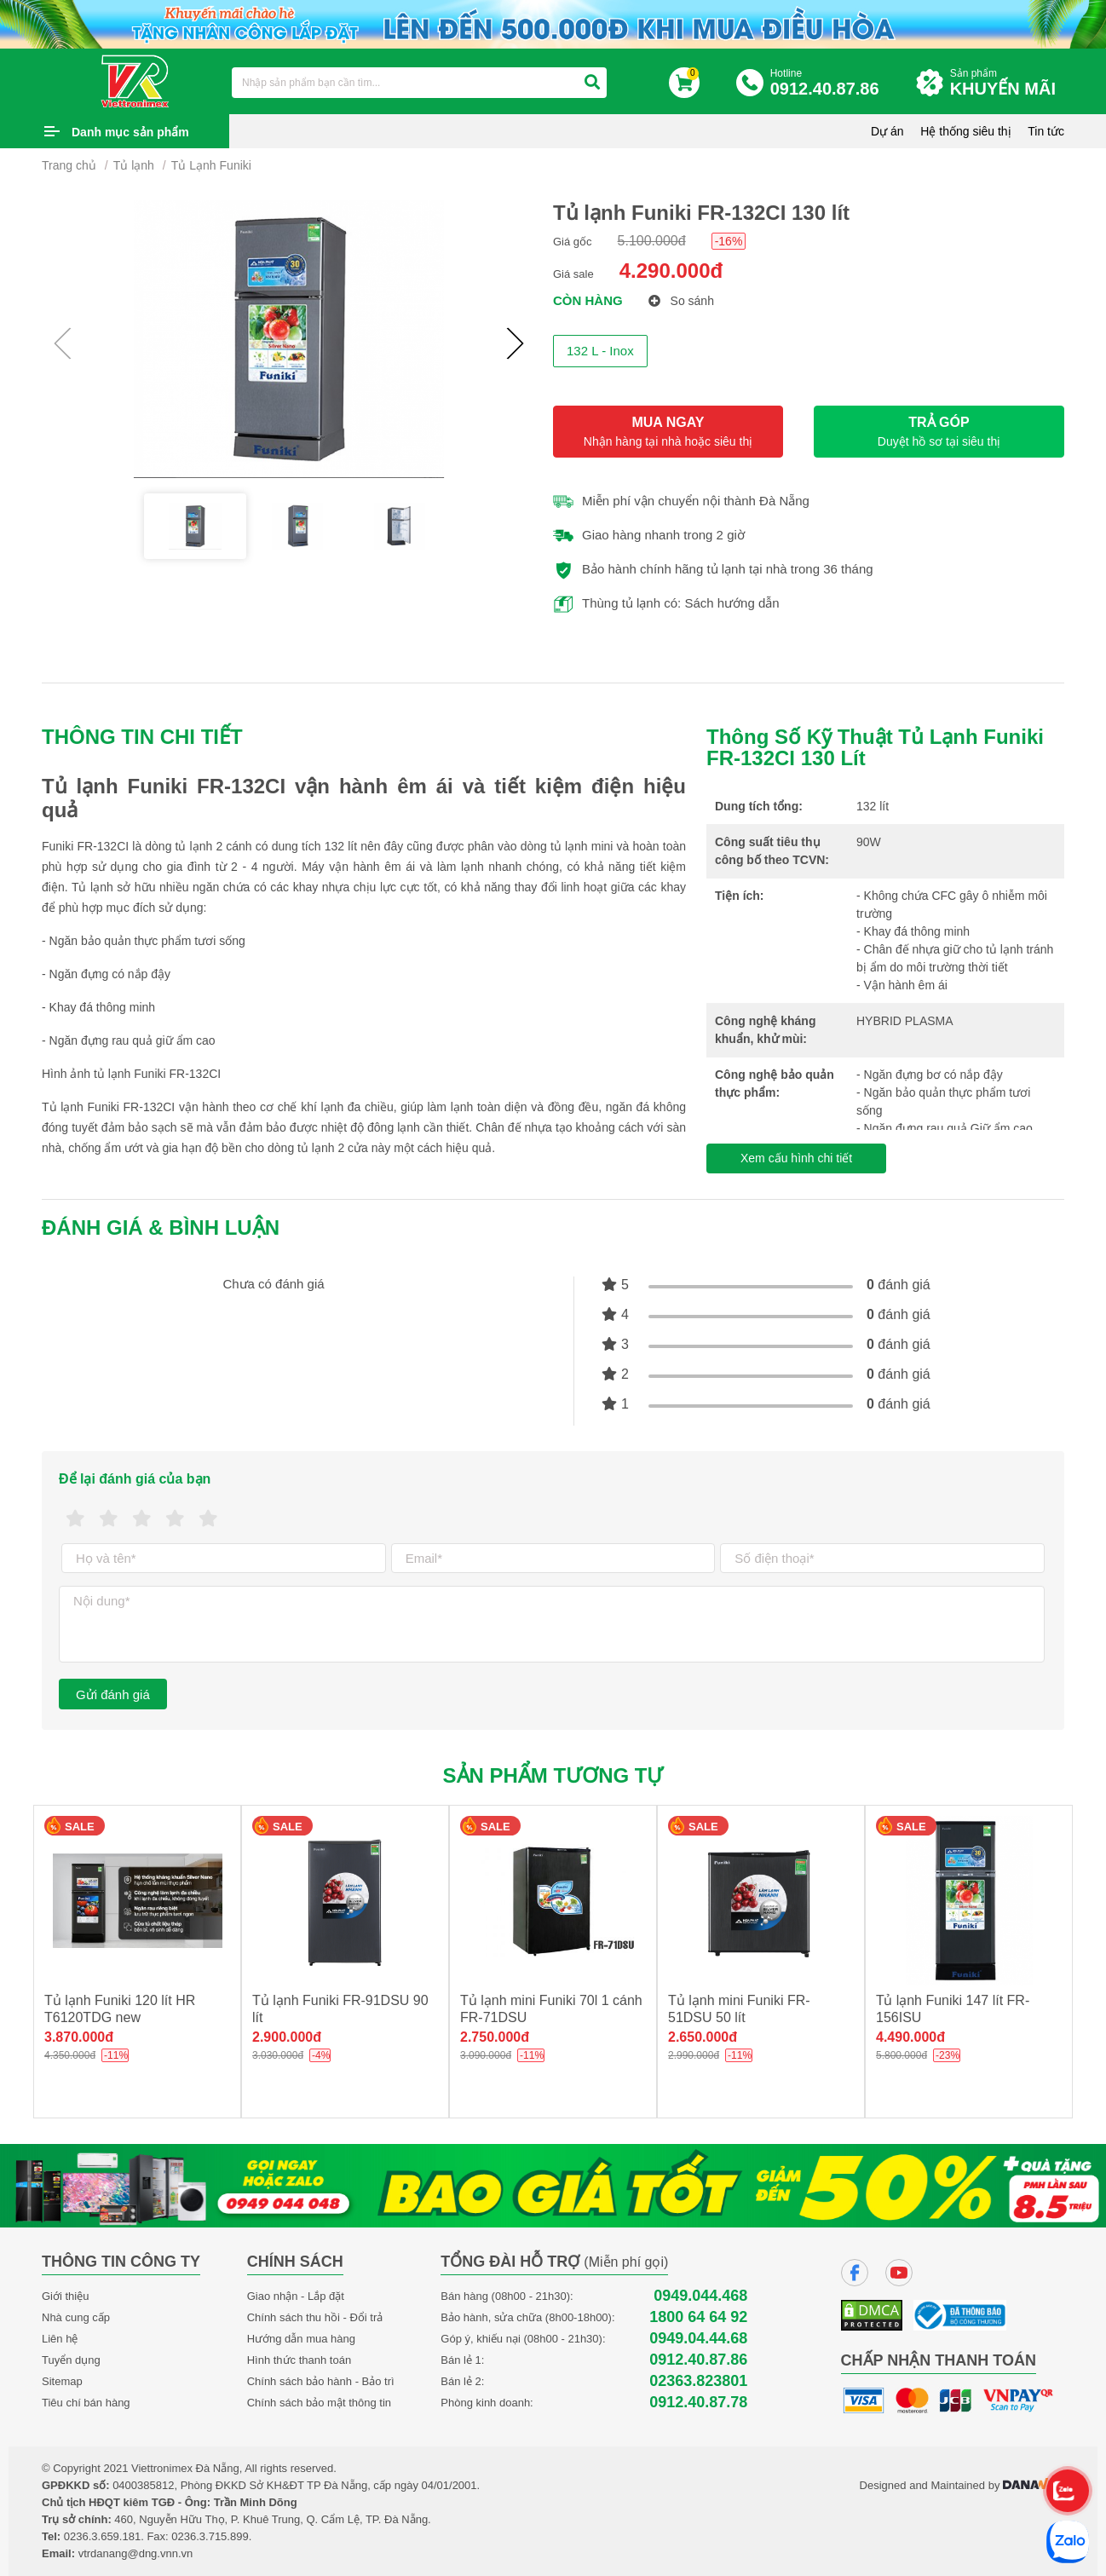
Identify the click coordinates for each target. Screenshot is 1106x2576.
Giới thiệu (65, 2296)
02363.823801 (698, 2381)
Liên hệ (60, 2338)
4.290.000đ (671, 270)
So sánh (681, 301)
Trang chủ (69, 165)
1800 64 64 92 (698, 2317)
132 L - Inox (600, 350)
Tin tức (1046, 131)
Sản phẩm (1007, 83)
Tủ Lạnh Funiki (211, 165)
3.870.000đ (78, 2037)
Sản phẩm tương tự (553, 1775)
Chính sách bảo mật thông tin (319, 2402)
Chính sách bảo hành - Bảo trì (321, 2381)
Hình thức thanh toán (299, 2360)
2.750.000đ (494, 2037)
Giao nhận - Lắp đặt (295, 2296)
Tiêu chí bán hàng (86, 2402)
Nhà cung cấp (76, 2317)
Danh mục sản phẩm (130, 132)
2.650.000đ (702, 2037)
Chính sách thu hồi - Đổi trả (315, 2317)
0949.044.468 (700, 2296)
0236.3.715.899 (209, 2536)
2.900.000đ (286, 2037)
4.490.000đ (910, 2037)
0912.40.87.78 (698, 2402)
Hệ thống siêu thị (965, 131)
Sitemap (62, 2381)
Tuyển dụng (71, 2360)
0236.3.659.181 (102, 2536)
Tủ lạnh (133, 165)
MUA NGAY (668, 431)
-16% (729, 241)
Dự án (887, 131)
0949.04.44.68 (698, 2338)
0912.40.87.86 (698, 2360)
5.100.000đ (652, 240)
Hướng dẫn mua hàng (301, 2338)
